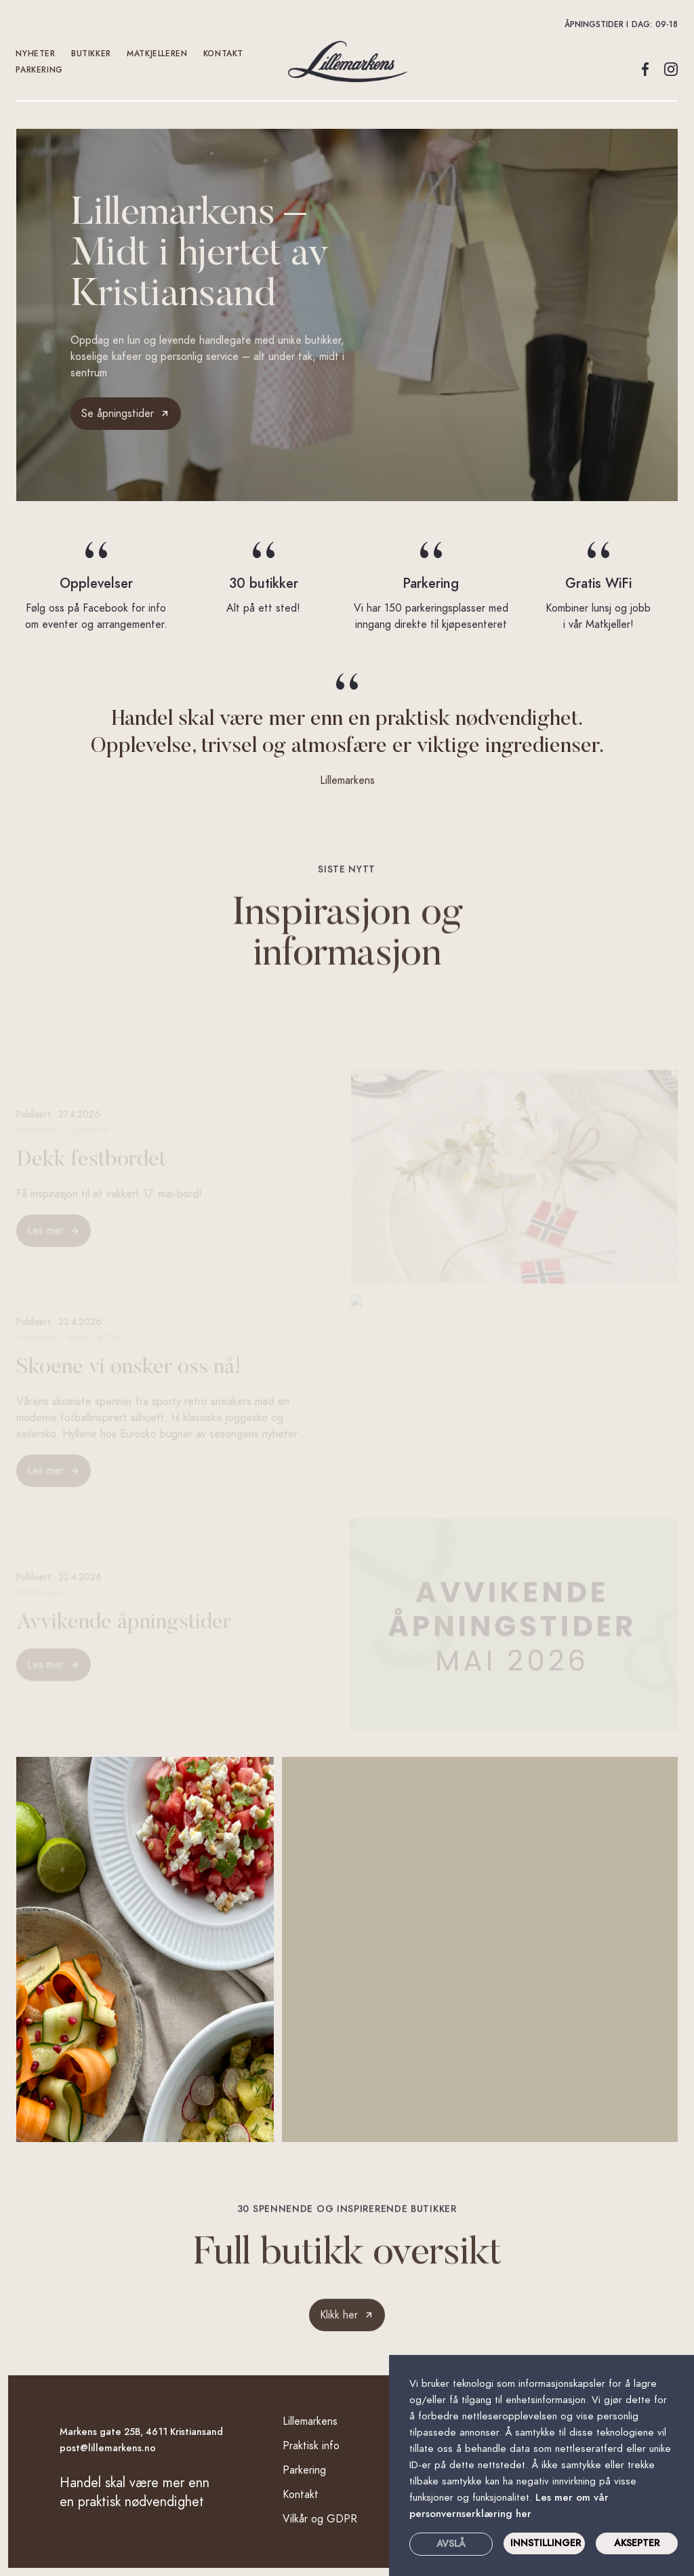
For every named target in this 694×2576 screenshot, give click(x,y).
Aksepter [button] (636, 2543)
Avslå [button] (451, 2543)
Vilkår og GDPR (320, 2519)
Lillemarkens (310, 2421)
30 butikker (263, 583)
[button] (347, 24)
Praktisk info (311, 2445)
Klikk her (339, 2324)
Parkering (39, 69)
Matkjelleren (157, 53)
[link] (347, 2324)
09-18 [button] (666, 24)
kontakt (223, 53)
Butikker (91, 53)
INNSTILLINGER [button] (545, 2543)
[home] (347, 61)
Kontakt (301, 2494)
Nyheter (36, 53)
